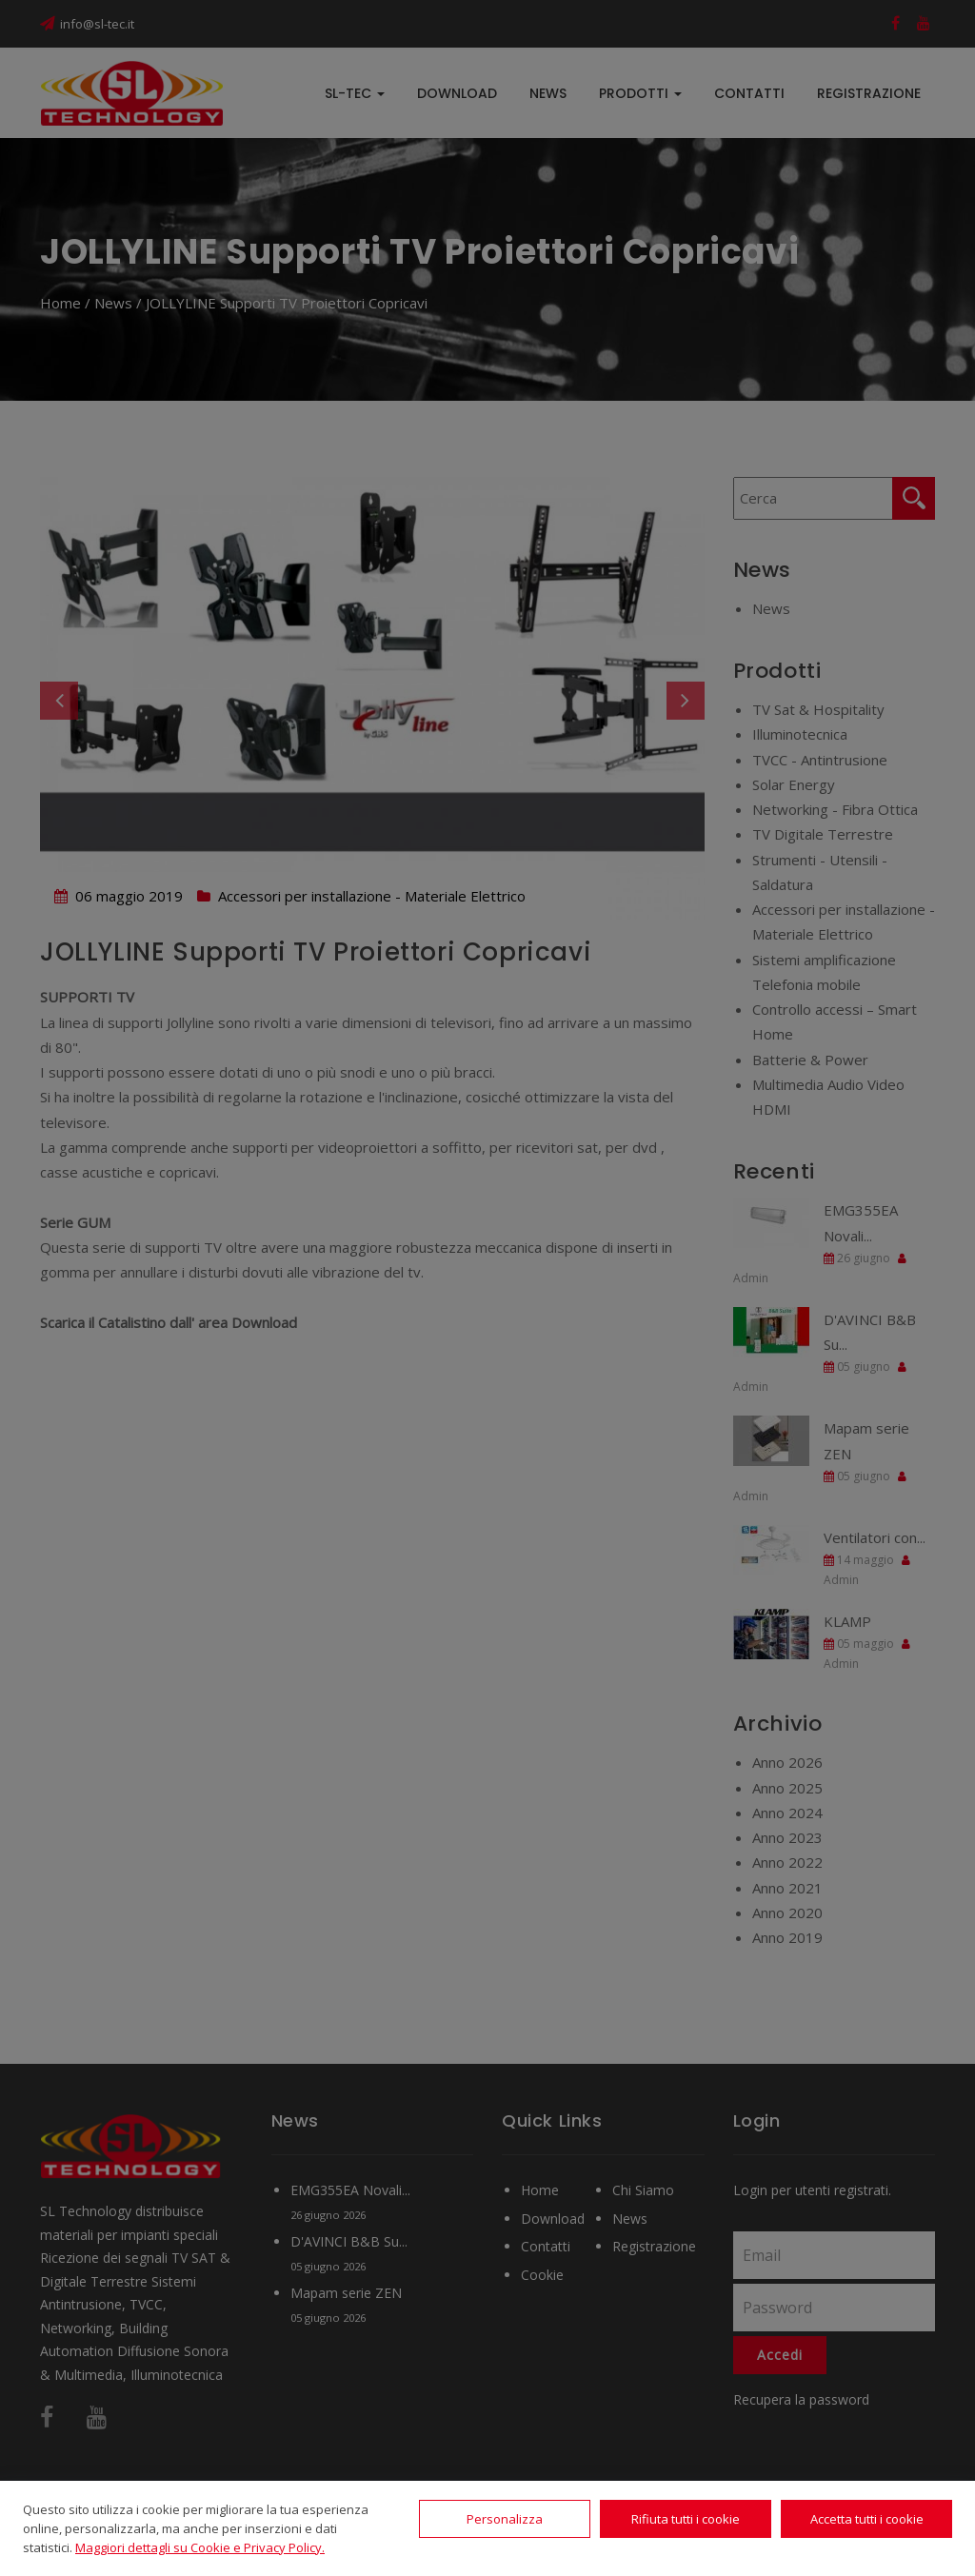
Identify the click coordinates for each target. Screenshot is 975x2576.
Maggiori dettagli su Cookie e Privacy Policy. (200, 2547)
